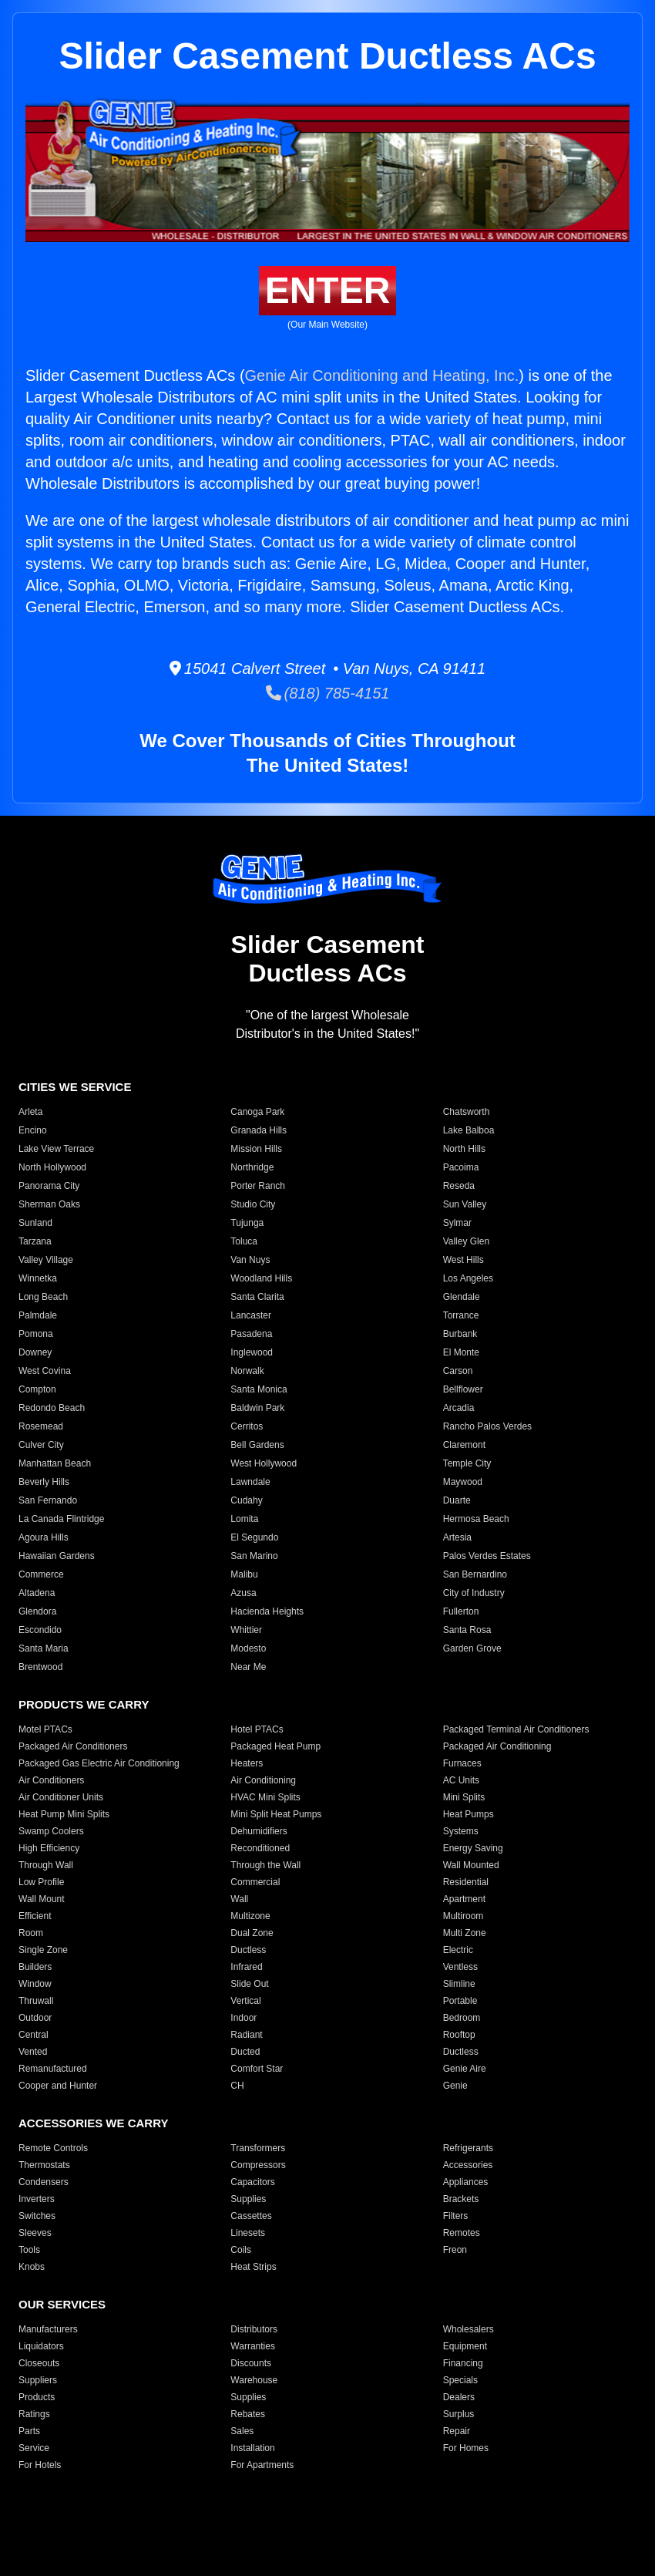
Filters (456, 2216)
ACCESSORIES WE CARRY (93, 2123)
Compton (37, 1389)
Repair (456, 2431)
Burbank (460, 1333)
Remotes (461, 2232)
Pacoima (461, 1167)
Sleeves (35, 2232)
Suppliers (37, 2380)
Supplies (248, 2199)
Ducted (245, 2051)
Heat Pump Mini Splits (63, 1814)
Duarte (457, 1500)
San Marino (253, 1556)
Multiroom (463, 1916)
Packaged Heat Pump (275, 1746)
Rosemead (40, 1426)
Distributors (253, 2329)
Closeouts (38, 2363)
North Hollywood (52, 1167)
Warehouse (253, 2380)
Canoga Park (257, 1111)
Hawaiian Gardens (56, 1556)
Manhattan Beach (54, 1463)
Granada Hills (258, 1130)
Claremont (464, 1445)
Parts (29, 2431)
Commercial (255, 1882)
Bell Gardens (257, 1445)
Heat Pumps (468, 1814)
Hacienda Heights (267, 1611)
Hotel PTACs (256, 1729)
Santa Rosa (467, 1630)
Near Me (248, 1667)
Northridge (252, 1167)
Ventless (460, 1966)
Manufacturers (48, 2329)
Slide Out (249, 1983)
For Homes (466, 2448)
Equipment (465, 2346)
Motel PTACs (45, 1729)
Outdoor (35, 2017)
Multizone (250, 1916)
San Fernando (47, 1500)
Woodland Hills (261, 1278)
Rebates (247, 2414)
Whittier (246, 1630)
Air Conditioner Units (60, 1797)
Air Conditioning (263, 1780)
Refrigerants (468, 2148)
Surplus (459, 2414)
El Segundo (254, 1537)
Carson (458, 1370)
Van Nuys (250, 1259)
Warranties (252, 2346)
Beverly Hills (43, 1482)
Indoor (243, 2017)
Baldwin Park (257, 1407)
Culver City (41, 1445)
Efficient (34, 1916)
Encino (32, 1130)
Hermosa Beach (476, 1519)
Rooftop (459, 2034)
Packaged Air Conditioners (72, 1746)
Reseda (459, 1185)
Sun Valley (464, 1204)
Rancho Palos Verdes (487, 1426)
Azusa (243, 1593)
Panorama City (48, 1185)
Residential (466, 1882)
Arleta (30, 1111)
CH (237, 2085)
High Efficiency (48, 1848)
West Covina (44, 1370)
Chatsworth (466, 1111)
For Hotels (39, 2465)
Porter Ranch (257, 1185)
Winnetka (37, 1278)
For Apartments (262, 2465)
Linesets (247, 2232)
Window (35, 1983)
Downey (35, 1352)
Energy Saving (473, 1848)
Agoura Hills (43, 1537)
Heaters (246, 1763)
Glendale (461, 1296)
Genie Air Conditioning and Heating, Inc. (382, 375)
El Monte (461, 1352)
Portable (460, 2000)
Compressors (257, 2165)
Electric (458, 1950)
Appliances (466, 2182)
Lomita (244, 1519)
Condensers (43, 2182)
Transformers (257, 2148)
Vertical (245, 2000)
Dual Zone (251, 1933)
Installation (252, 2448)
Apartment (464, 1899)
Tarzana (35, 1241)
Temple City (467, 1463)
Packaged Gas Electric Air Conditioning (99, 1763)
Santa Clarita (257, 1296)
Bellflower (463, 1389)
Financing (463, 2363)
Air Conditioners (51, 1780)
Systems (461, 1831)
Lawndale (250, 1482)
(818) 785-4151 (328, 693)
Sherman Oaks (49, 1204)
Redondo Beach (51, 1407)
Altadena (36, 1593)
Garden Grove (472, 1648)
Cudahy (246, 1500)
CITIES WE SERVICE (74, 1086)
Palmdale (37, 1315)
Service (33, 2448)
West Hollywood (263, 1463)
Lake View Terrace (56, 1148)
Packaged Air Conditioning (497, 1746)
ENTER (328, 290)
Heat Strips (253, 2266)
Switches (36, 2216)
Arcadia (459, 1407)
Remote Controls (53, 2148)
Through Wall (45, 1865)
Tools (29, 2249)
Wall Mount (41, 1899)
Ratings (34, 2414)
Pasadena (251, 1333)
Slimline (459, 1983)
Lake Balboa (469, 1130)
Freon (455, 2249)
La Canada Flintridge (61, 1519)
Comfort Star (256, 2068)
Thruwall (35, 2000)
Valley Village (45, 1259)
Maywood (462, 1482)
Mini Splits (464, 1797)
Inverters (36, 2199)
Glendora (37, 1611)
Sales (242, 2431)
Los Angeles (468, 1278)
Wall (239, 1899)
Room (30, 1933)
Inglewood (251, 1352)
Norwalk (247, 1370)
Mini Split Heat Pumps (275, 1814)
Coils (240, 2249)
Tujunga (247, 1222)
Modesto (248, 1648)
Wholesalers (468, 2329)
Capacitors (252, 2182)
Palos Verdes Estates (487, 1556)
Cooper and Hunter (57, 2085)
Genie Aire (464, 2068)
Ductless (248, 1950)
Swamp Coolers (51, 1831)
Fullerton (461, 1611)
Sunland (35, 1222)
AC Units (461, 1780)
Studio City (252, 1204)
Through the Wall (265, 1865)
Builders (35, 1966)
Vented (32, 2051)
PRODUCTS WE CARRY (83, 1704)
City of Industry (474, 1593)
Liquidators (41, 2346)
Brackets (461, 2199)
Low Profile (41, 1882)
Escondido (40, 1630)
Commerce (41, 1574)
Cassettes (250, 2216)
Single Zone (43, 1950)
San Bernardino (475, 1574)
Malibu (243, 1574)
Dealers (459, 2397)
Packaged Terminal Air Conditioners (516, 1729)
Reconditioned (260, 1848)
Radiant (246, 2034)
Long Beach (43, 1296)
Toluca (243, 1241)
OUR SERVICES (62, 2304)
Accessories (468, 2165)
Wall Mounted (471, 1865)
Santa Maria (43, 1648)
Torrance (461, 1315)
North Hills (464, 1148)
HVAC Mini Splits (265, 1797)
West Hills (463, 1259)
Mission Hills (256, 1148)
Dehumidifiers (258, 1831)
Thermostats (44, 2165)
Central (33, 2034)
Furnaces (462, 1763)
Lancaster (250, 1315)
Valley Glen (466, 1241)
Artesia (457, 1537)
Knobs (31, 2266)
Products (36, 2397)
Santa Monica (258, 1389)
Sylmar (457, 1222)
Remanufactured (52, 2068)
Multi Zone (464, 1933)
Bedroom (462, 2017)
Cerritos (246, 1426)
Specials (460, 2380)
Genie (455, 2085)
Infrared (246, 1966)
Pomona (35, 1333)
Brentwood (40, 1667)
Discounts (250, 2363)
